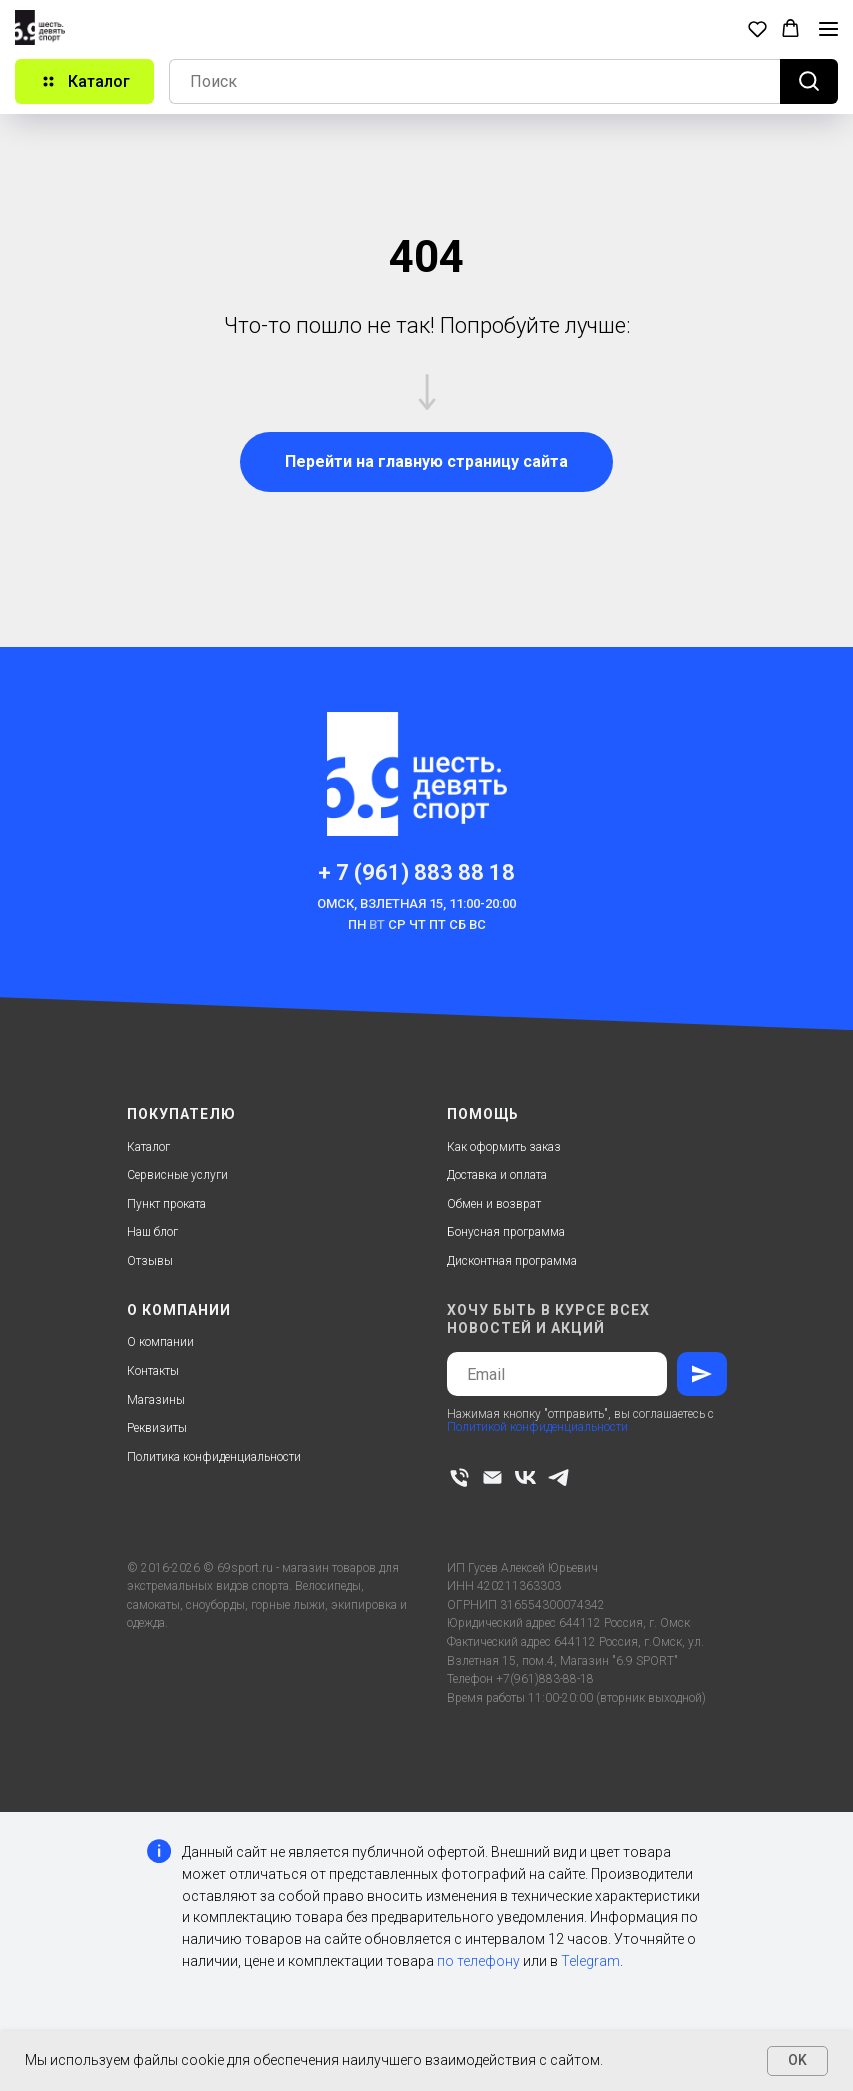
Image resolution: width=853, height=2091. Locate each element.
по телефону (478, 1961)
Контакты (153, 1371)
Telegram (590, 1961)
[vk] (525, 1477)
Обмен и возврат (494, 1204)
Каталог (148, 1147)
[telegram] (558, 1477)
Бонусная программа (506, 1232)
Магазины (156, 1400)
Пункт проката (166, 1204)
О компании (160, 1342)
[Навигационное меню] (828, 29)
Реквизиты (157, 1428)
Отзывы (150, 1261)
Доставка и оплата (497, 1175)
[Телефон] (459, 1477)
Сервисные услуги (177, 1175)
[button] (757, 28)
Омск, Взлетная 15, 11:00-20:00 (416, 903)
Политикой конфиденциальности (537, 1427)
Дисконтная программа (512, 1261)
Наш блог (152, 1232)
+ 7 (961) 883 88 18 (416, 872)
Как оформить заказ (504, 1147)
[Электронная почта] (492, 1477)
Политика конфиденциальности (214, 1457)
